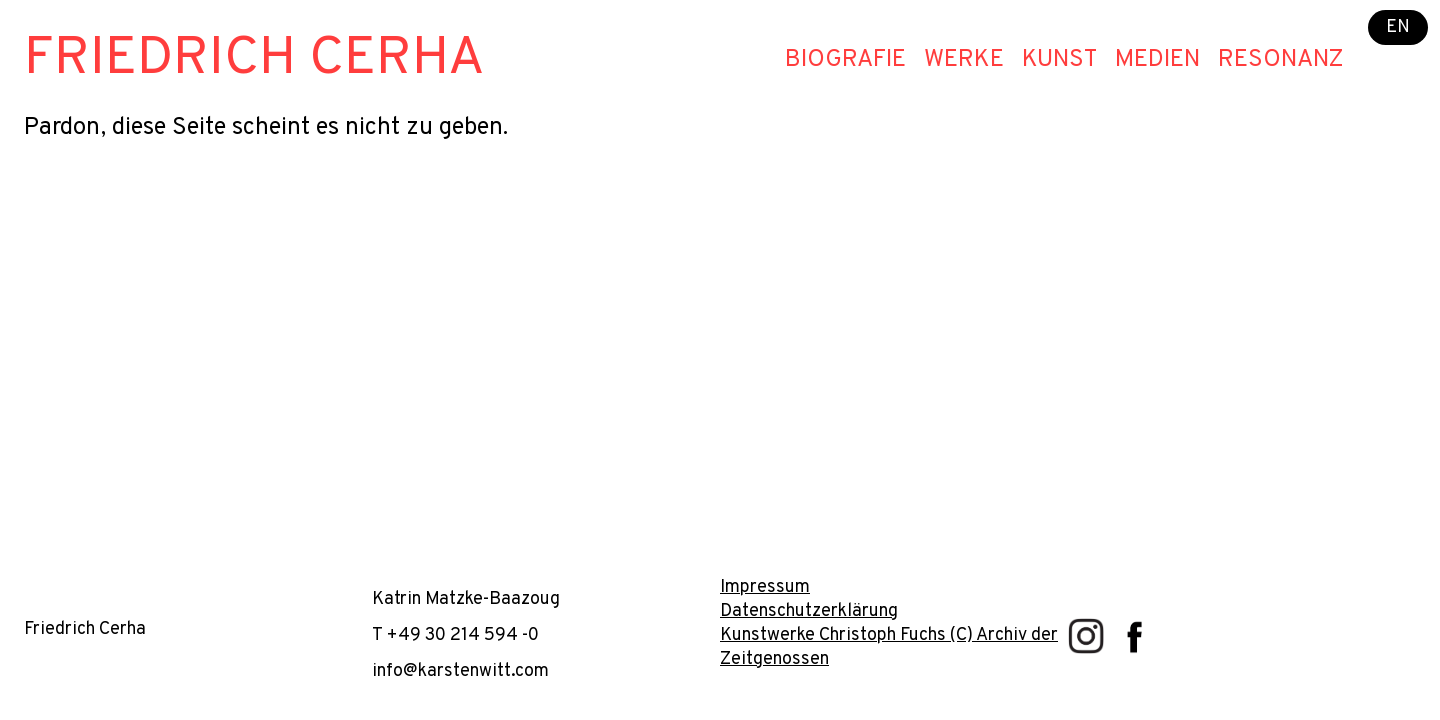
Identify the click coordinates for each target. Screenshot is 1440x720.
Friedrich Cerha (254, 59)
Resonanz (1281, 60)
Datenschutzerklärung (809, 611)
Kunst (1059, 60)
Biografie (845, 60)
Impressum (765, 587)
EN (1398, 27)
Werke (964, 60)
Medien (1157, 60)
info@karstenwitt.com (460, 671)
